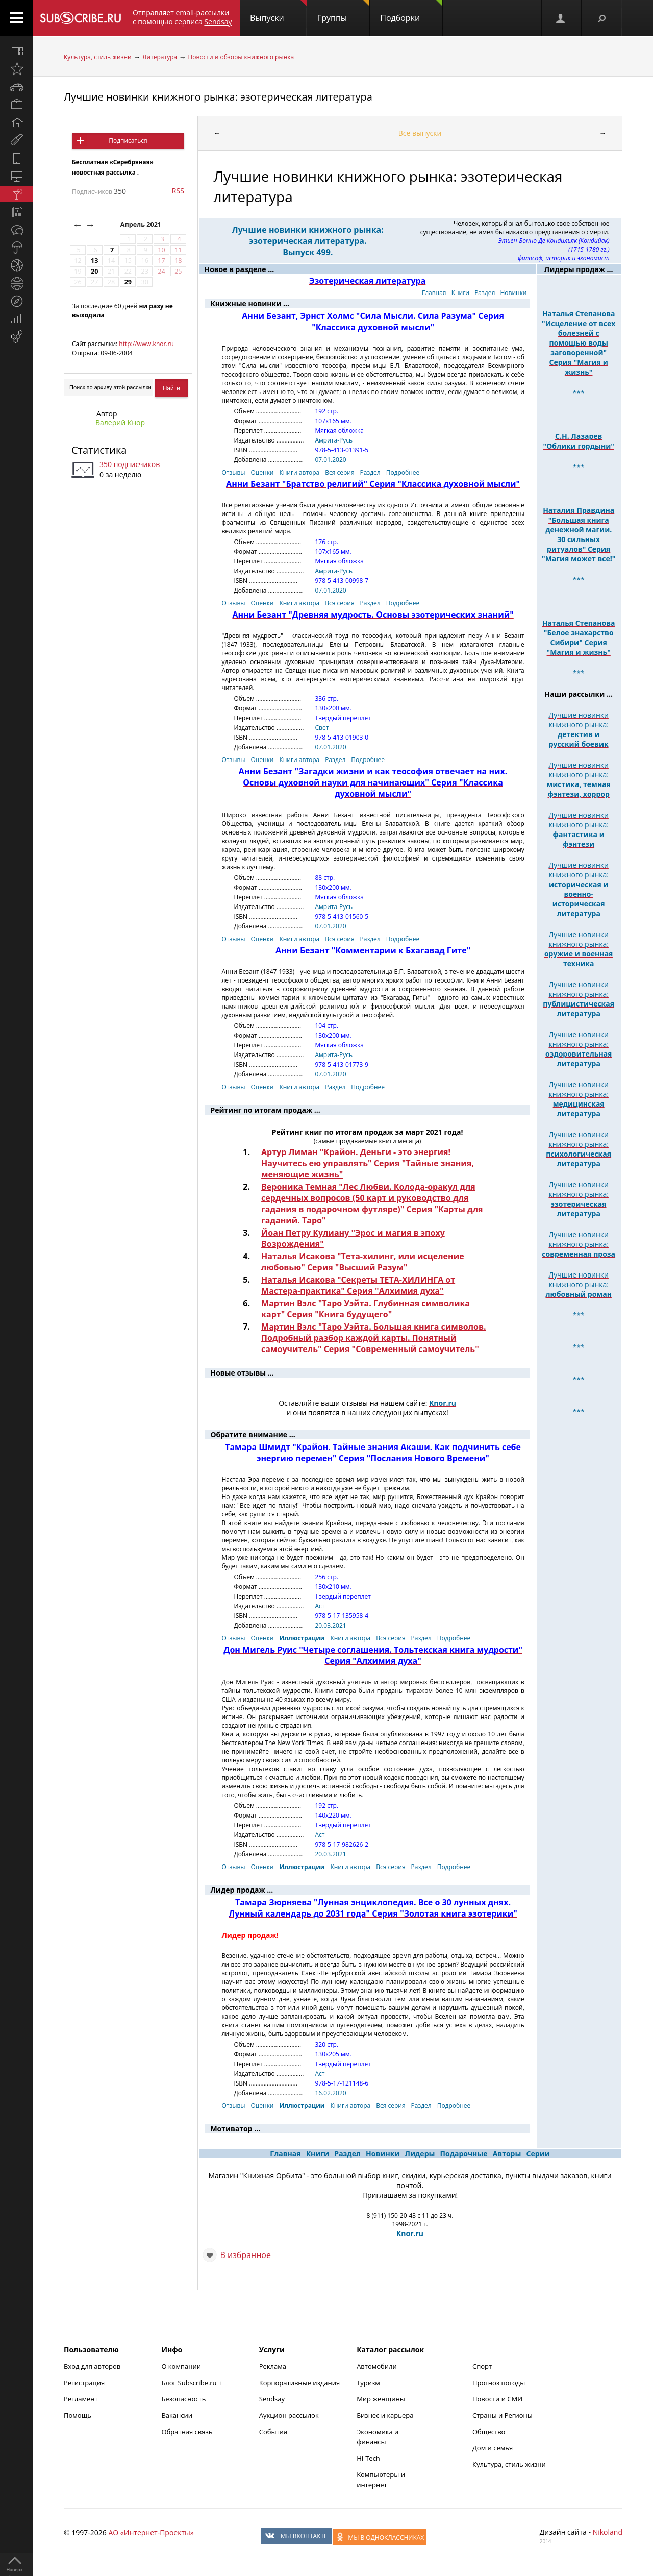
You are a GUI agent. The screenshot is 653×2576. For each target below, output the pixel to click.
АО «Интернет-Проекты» (150, 2532)
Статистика (99, 450)
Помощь (77, 2415)
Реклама (272, 2366)
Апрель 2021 (141, 224)
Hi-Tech (368, 2458)
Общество (488, 2431)
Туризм (368, 2382)
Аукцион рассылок (289, 2415)
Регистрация (84, 2382)
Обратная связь (186, 2431)
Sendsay (272, 2398)
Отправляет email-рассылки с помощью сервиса (182, 17)
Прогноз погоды (498, 2382)
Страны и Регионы (502, 2415)
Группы (343, 11)
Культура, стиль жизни (98, 57)
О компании (181, 2366)
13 (94, 260)
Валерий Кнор (120, 422)
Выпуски (278, 11)
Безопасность (183, 2398)
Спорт (482, 2366)
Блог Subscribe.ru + (192, 2382)
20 (94, 271)
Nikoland (607, 2532)
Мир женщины (381, 2398)
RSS (178, 190)
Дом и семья (492, 2447)
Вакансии (176, 2415)
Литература (159, 57)
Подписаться (128, 140)
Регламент (81, 2398)
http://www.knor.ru (146, 343)
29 (128, 282)
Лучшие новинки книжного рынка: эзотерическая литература (218, 97)
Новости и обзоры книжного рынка (241, 57)
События (273, 2431)
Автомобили (377, 2366)
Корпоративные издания (299, 2382)
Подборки (411, 11)
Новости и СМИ (497, 2398)
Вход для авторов (92, 2366)
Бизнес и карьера (385, 2415)
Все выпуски (420, 133)
